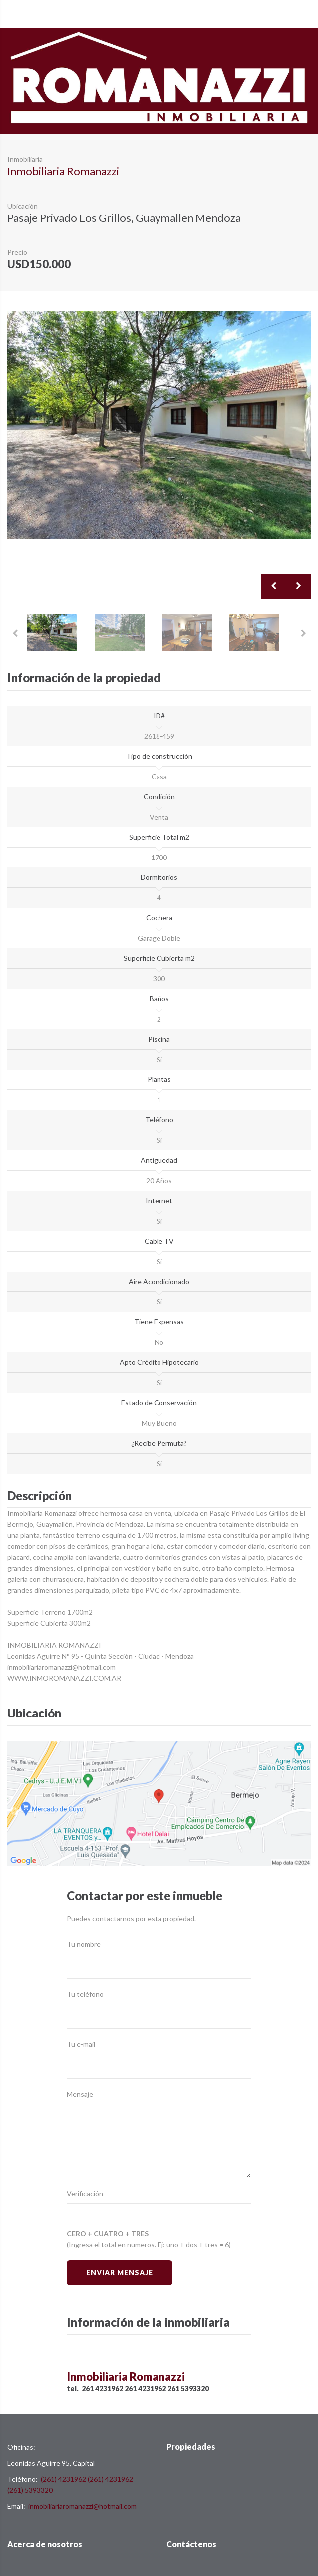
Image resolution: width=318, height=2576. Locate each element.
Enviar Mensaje (119, 2272)
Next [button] (298, 586)
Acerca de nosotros (44, 2544)
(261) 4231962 (63, 2479)
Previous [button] (273, 586)
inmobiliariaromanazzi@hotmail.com (82, 2506)
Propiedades (190, 2446)
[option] (159, 425)
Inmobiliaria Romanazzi (63, 171)
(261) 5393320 (30, 2490)
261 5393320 (188, 2388)
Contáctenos (191, 2544)
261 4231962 (102, 2388)
